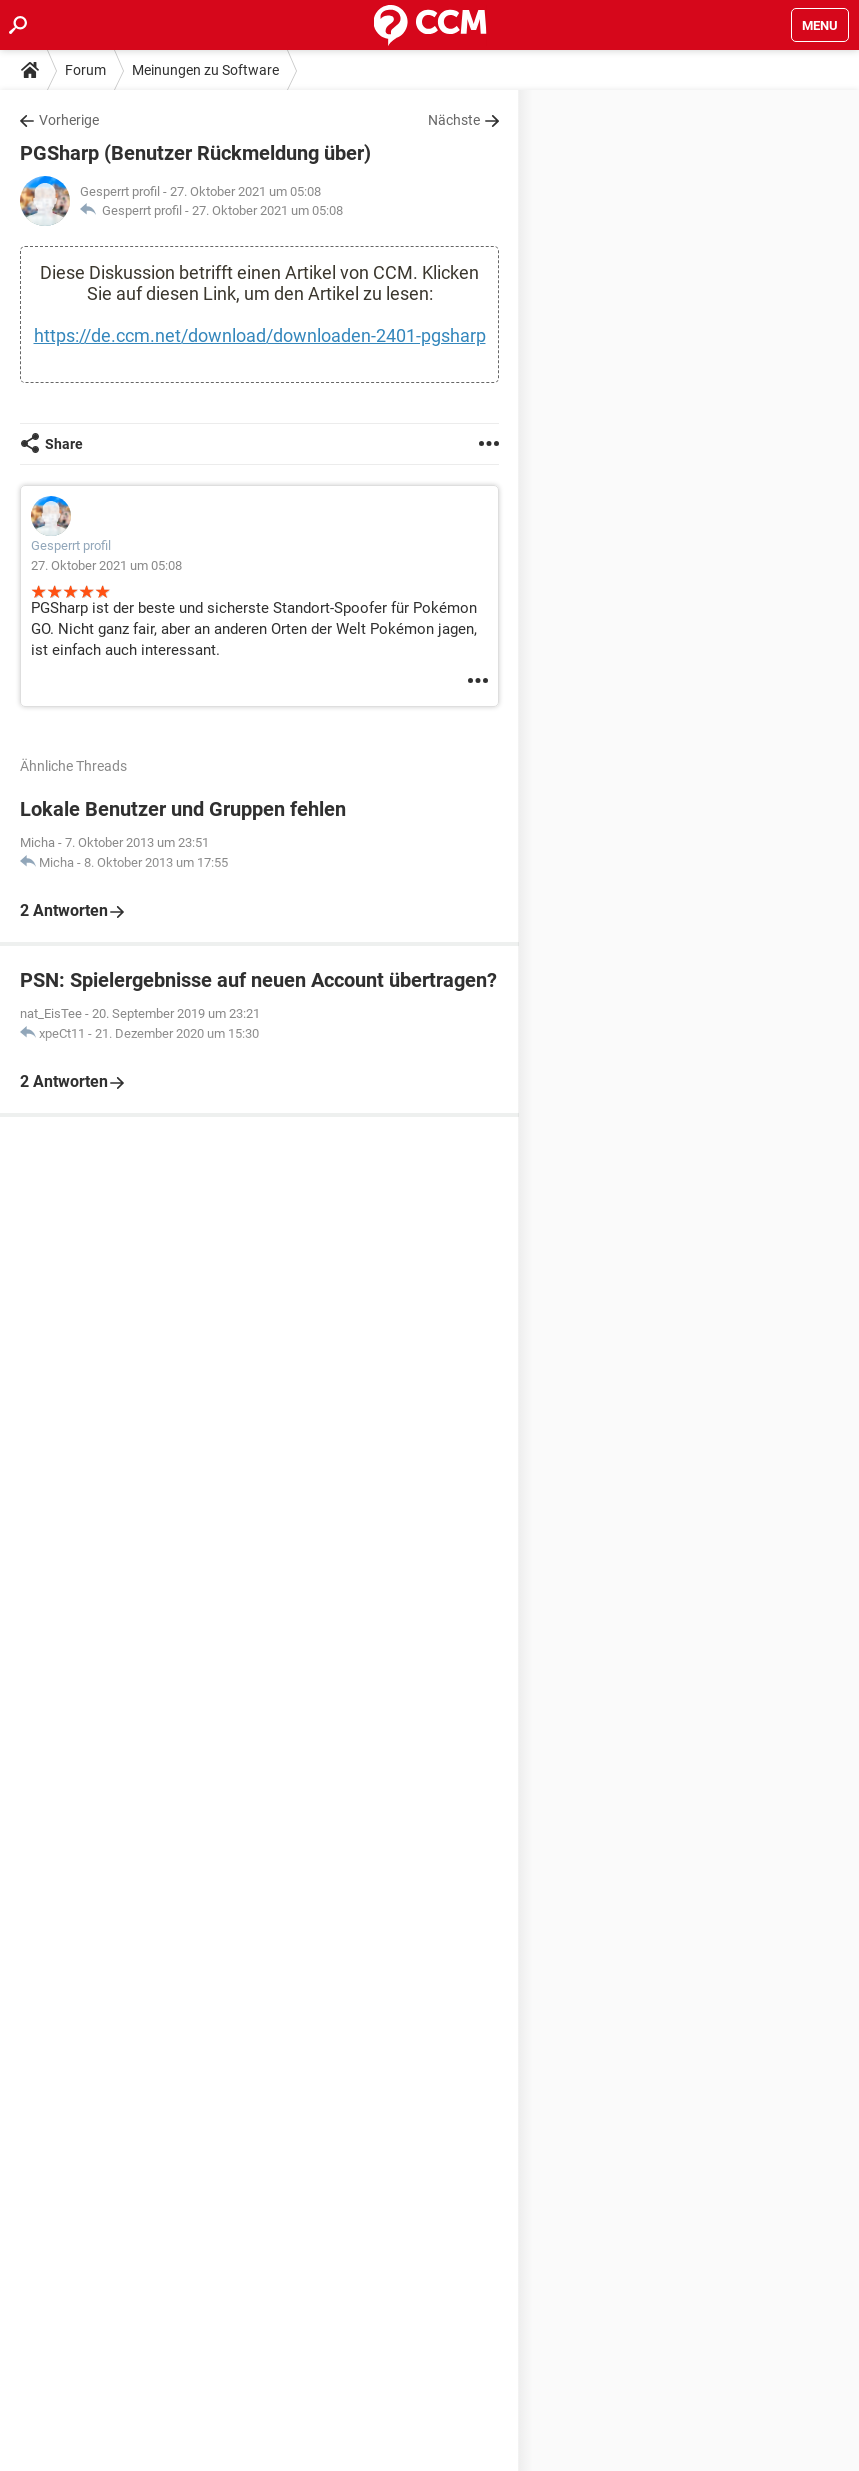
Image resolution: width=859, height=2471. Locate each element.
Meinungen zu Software (205, 70)
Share (64, 444)
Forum (85, 70)
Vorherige (69, 120)
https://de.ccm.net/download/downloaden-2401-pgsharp (260, 335)
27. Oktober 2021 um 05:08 (267, 210)
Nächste (454, 120)
